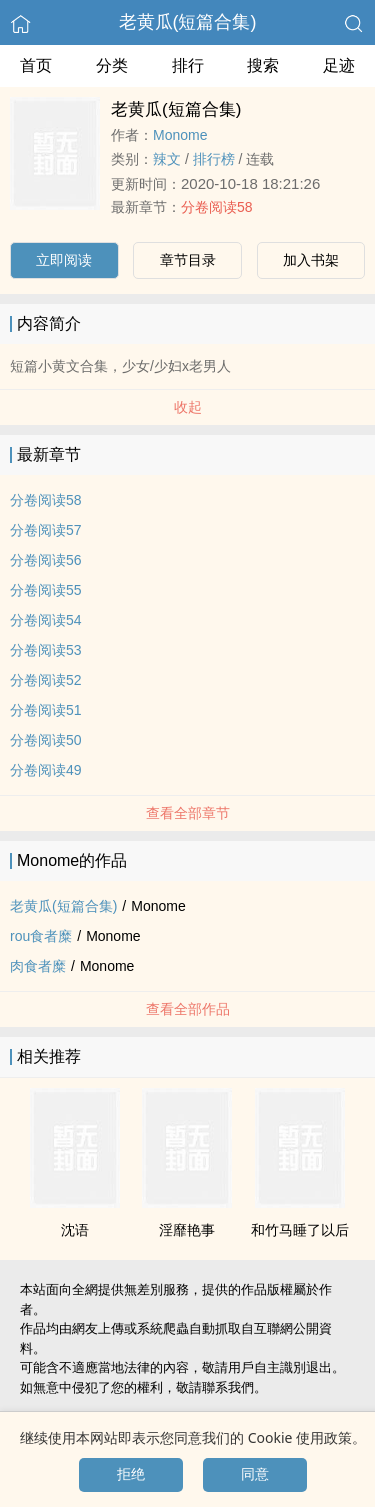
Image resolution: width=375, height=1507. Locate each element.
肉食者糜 (38, 966)
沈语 (75, 1230)
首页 (36, 65)
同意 (255, 1474)
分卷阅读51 (46, 710)
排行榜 (214, 159)
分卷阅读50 (46, 740)
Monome (180, 135)
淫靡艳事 (187, 1230)
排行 (188, 65)
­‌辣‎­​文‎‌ (167, 159)
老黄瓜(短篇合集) (188, 22)
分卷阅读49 (46, 770)
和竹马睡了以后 (300, 1230)
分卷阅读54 (46, 620)
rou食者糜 (41, 936)
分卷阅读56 (46, 560)
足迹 (339, 65)
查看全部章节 (188, 813)
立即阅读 (64, 260)
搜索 (263, 65)
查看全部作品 (188, 1009)
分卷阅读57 (46, 530)
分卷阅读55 (46, 590)
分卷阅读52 (46, 680)
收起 (188, 407)
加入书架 (311, 260)
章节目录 (188, 260)
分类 (112, 65)
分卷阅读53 (46, 650)
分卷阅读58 (217, 207)
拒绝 (131, 1474)
